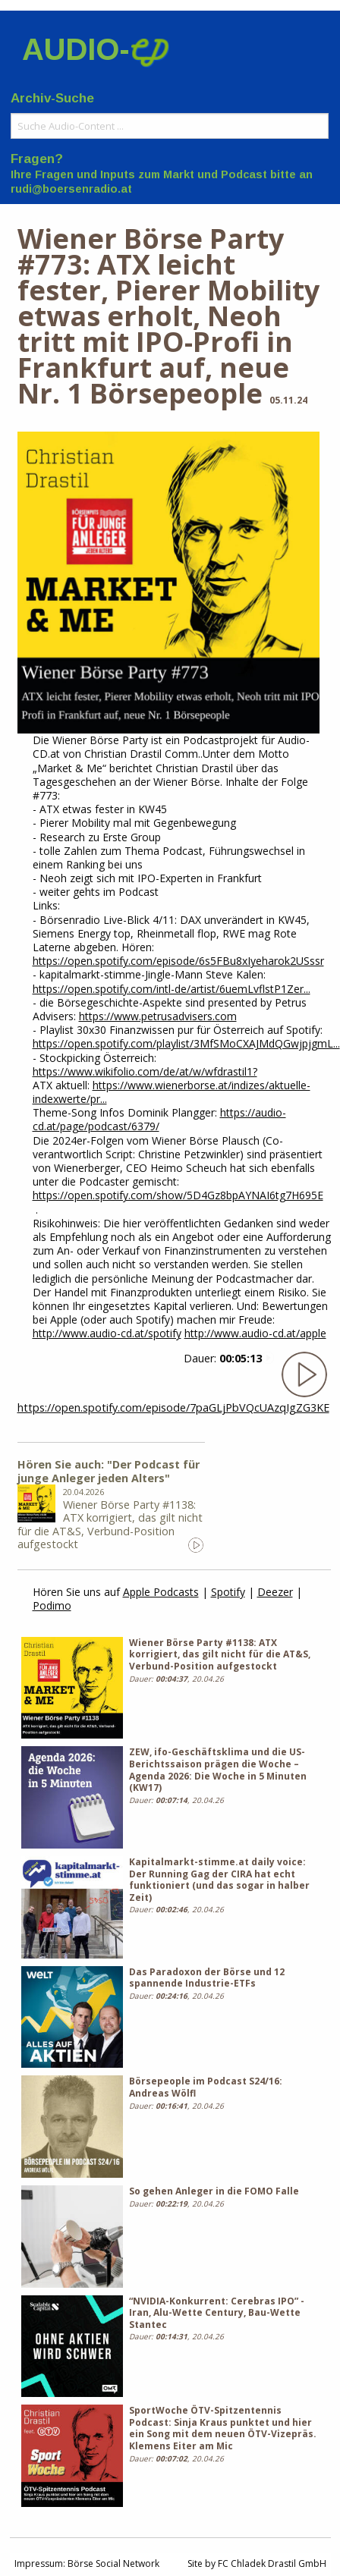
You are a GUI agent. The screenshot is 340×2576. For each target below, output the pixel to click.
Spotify (228, 1592)
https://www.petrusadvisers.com (158, 1016)
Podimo (52, 1605)
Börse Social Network (113, 2563)
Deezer (275, 1592)
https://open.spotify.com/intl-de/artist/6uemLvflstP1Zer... (171, 989)
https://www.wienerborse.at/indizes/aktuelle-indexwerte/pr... (171, 1092)
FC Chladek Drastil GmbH (272, 2563)
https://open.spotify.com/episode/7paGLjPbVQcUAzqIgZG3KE (173, 1407)
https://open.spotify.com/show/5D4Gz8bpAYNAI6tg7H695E (178, 1195)
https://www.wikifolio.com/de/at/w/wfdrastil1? (145, 1071)
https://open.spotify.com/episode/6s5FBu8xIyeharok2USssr (178, 960)
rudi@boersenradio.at (71, 189)
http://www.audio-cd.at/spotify (107, 1333)
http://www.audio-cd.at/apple (255, 1333)
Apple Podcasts (161, 1592)
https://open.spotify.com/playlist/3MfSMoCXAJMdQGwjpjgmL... (186, 1043)
